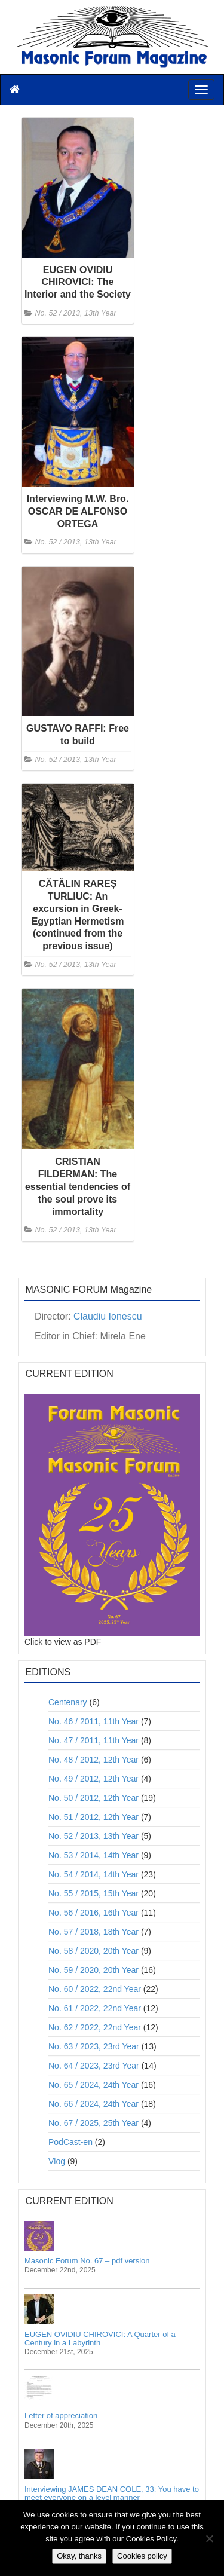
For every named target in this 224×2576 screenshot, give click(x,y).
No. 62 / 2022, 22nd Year (94, 2027)
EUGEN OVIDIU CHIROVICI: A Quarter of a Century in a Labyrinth (100, 2338)
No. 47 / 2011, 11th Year (93, 1740)
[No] (209, 2538)
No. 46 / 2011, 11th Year (93, 1721)
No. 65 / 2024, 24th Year (93, 2084)
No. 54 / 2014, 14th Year (93, 1874)
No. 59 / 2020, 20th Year (93, 1970)
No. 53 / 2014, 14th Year (93, 1855)
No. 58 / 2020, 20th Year (93, 1951)
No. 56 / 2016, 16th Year (93, 1912)
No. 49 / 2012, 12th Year (93, 1778)
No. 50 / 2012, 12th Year (93, 1798)
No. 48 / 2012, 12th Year (93, 1759)
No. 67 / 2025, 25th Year (93, 2123)
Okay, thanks (79, 2555)
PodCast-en (70, 2142)
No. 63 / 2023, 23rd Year (93, 2046)
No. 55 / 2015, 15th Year (93, 1893)
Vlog (56, 2161)
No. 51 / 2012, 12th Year (93, 1817)
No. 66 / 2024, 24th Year (93, 2104)
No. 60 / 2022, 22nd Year (94, 1989)
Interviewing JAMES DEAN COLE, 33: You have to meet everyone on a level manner (111, 2493)
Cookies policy (142, 2555)
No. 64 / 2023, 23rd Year (93, 2065)
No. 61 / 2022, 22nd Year (94, 2008)
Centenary (67, 1702)
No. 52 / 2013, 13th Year (75, 313)
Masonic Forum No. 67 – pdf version (87, 2260)
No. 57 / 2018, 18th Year (93, 1931)
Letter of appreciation (60, 2415)
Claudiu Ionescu (107, 1316)
